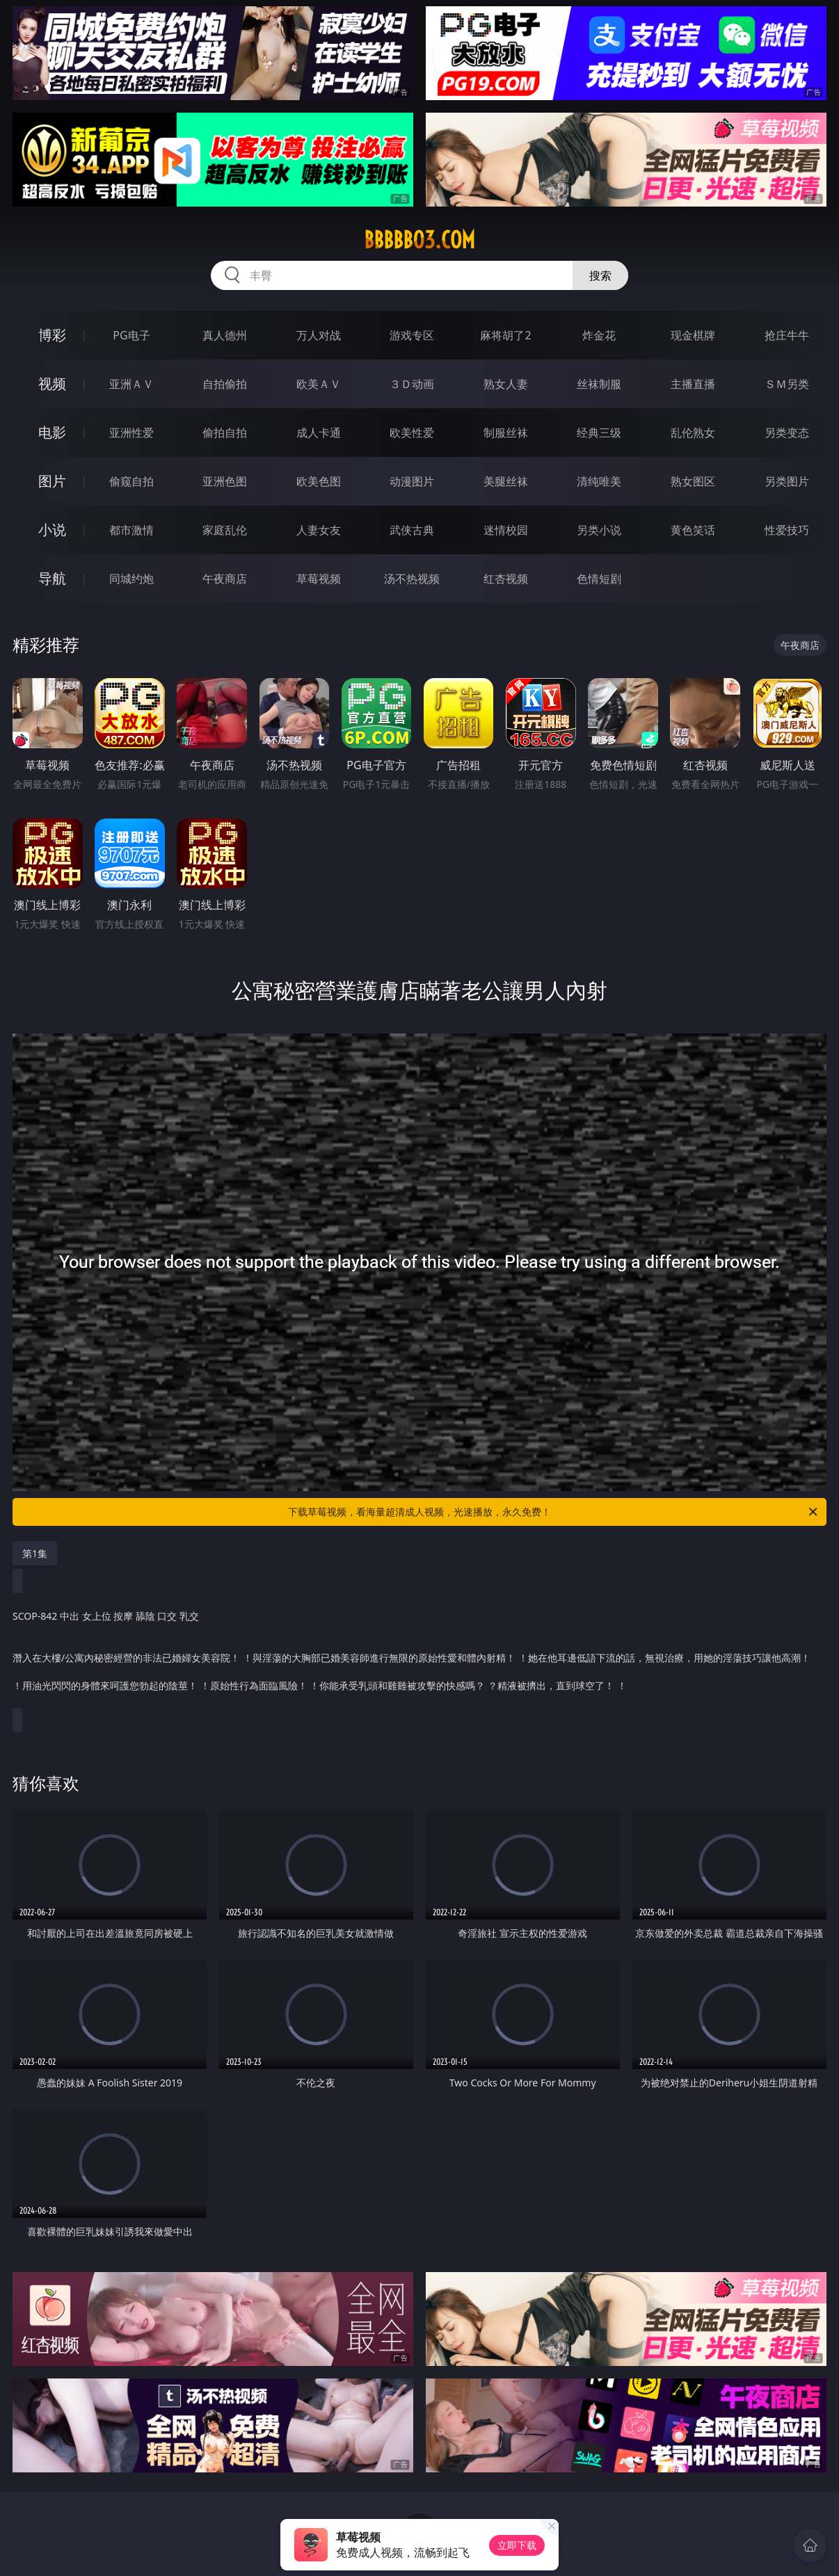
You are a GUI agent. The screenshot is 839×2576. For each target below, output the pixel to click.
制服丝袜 (506, 432)
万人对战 (318, 335)
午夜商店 (224, 578)
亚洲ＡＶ (131, 384)
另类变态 (787, 432)
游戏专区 (412, 335)
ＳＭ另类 (787, 384)
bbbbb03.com (419, 240)
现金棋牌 (693, 335)
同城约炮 (131, 578)
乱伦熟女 (693, 432)
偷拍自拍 (224, 432)
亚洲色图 (224, 481)
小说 (52, 529)
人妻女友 (318, 530)
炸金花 (599, 335)
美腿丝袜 (506, 481)
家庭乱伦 (224, 530)
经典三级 (599, 432)
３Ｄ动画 (412, 384)
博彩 (52, 334)
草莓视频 (318, 578)
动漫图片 (412, 481)
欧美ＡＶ (318, 384)
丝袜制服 (599, 384)
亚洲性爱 (131, 432)
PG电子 (131, 335)
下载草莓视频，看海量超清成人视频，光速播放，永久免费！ (554, 1512)
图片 (52, 481)
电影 (52, 432)
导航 (52, 578)
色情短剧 (599, 578)
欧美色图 (318, 481)
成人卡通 (318, 432)
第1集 (34, 1553)
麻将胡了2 (505, 335)
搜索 (600, 275)
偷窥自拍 (131, 481)
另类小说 (599, 530)
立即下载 (516, 2545)
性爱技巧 (787, 530)
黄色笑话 (693, 530)
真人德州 (224, 335)
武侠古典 (412, 530)
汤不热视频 (412, 578)
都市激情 (131, 530)
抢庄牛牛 (787, 335)
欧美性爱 (412, 432)
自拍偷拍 (224, 384)
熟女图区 (693, 481)
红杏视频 (506, 578)
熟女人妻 (506, 384)
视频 (52, 383)
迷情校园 (506, 530)
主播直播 (693, 384)
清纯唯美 (599, 481)
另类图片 (787, 481)
